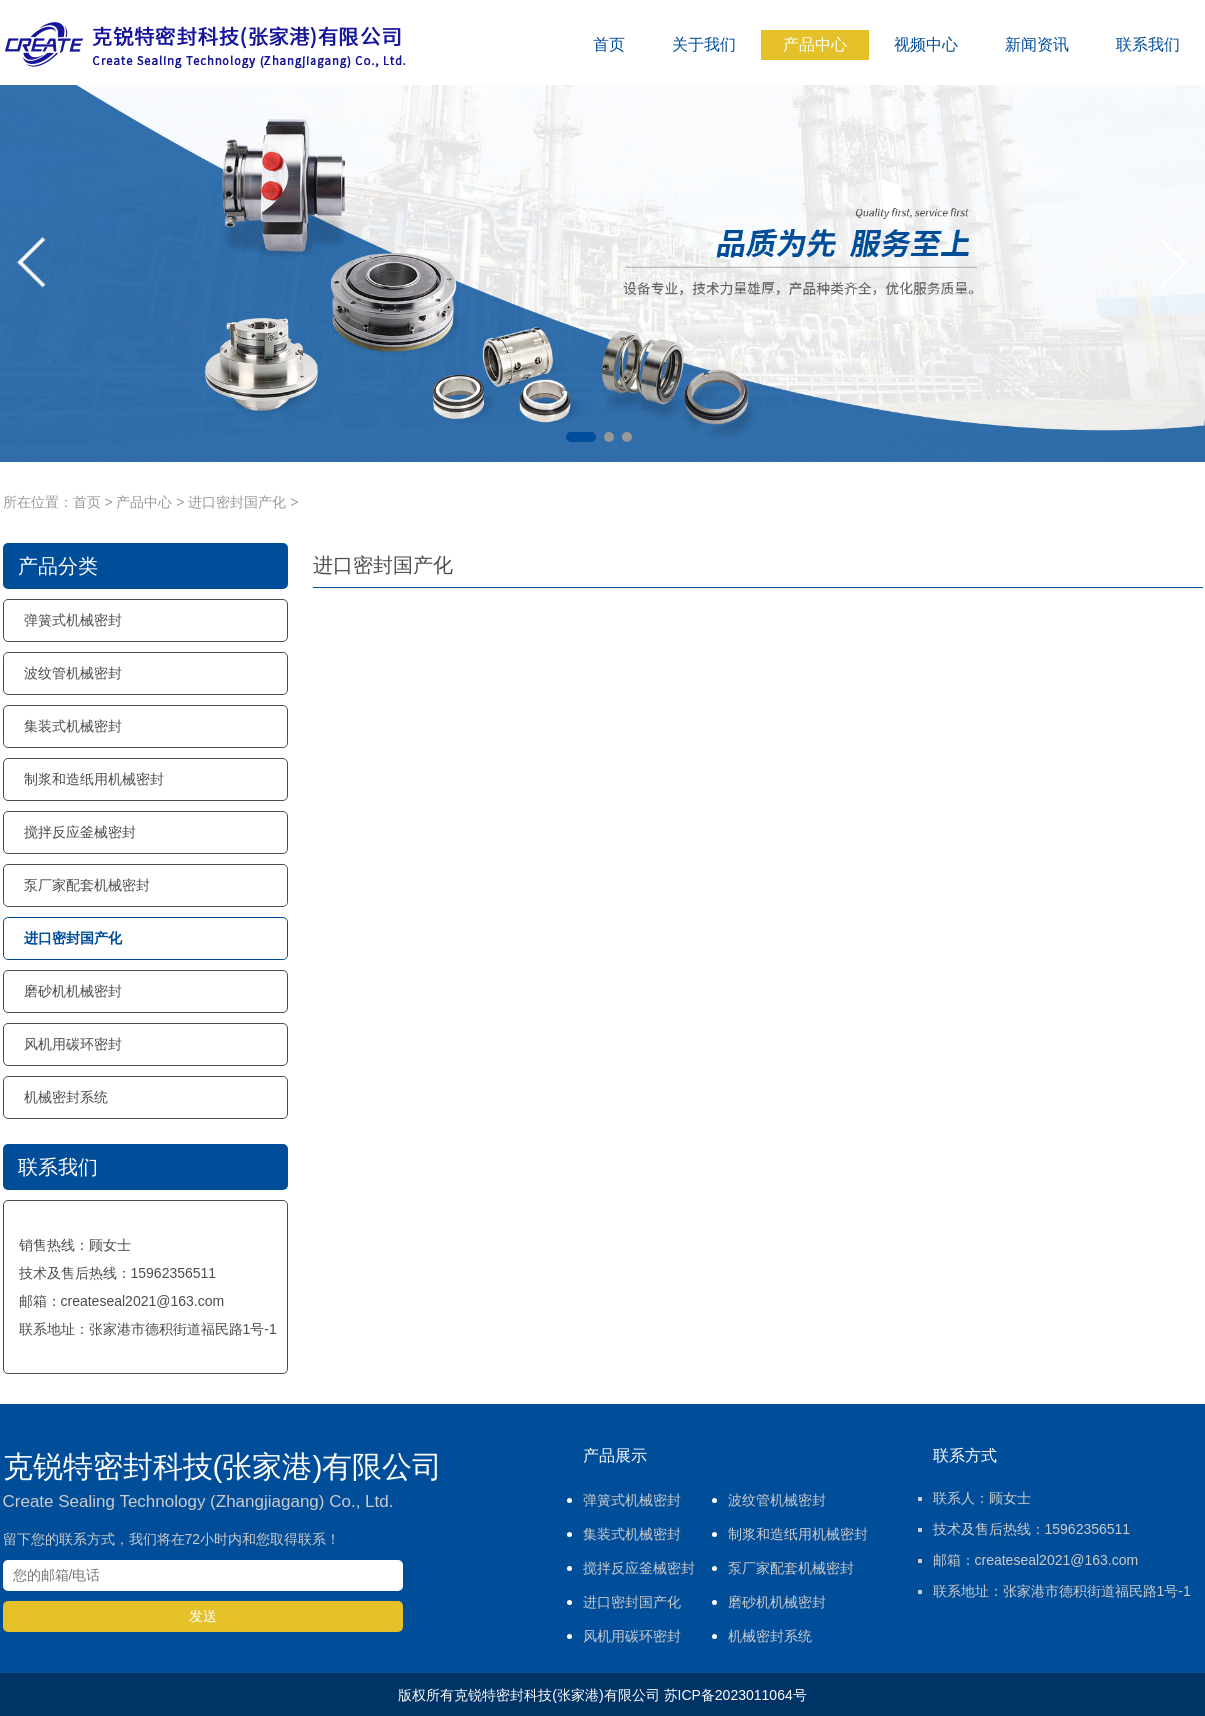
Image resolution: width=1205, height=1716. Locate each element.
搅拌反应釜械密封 (80, 832)
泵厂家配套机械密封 (87, 885)
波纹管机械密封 (73, 673)
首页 (609, 44)
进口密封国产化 (237, 502)
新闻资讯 (1037, 44)
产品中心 (815, 44)
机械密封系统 (66, 1097)
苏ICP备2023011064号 (735, 1695)
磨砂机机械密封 (73, 991)
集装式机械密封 (73, 726)
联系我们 (1148, 44)
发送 (203, 1616)
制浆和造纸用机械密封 (94, 779)
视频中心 (926, 44)
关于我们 (704, 44)
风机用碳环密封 (73, 1044)
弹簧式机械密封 (73, 620)
